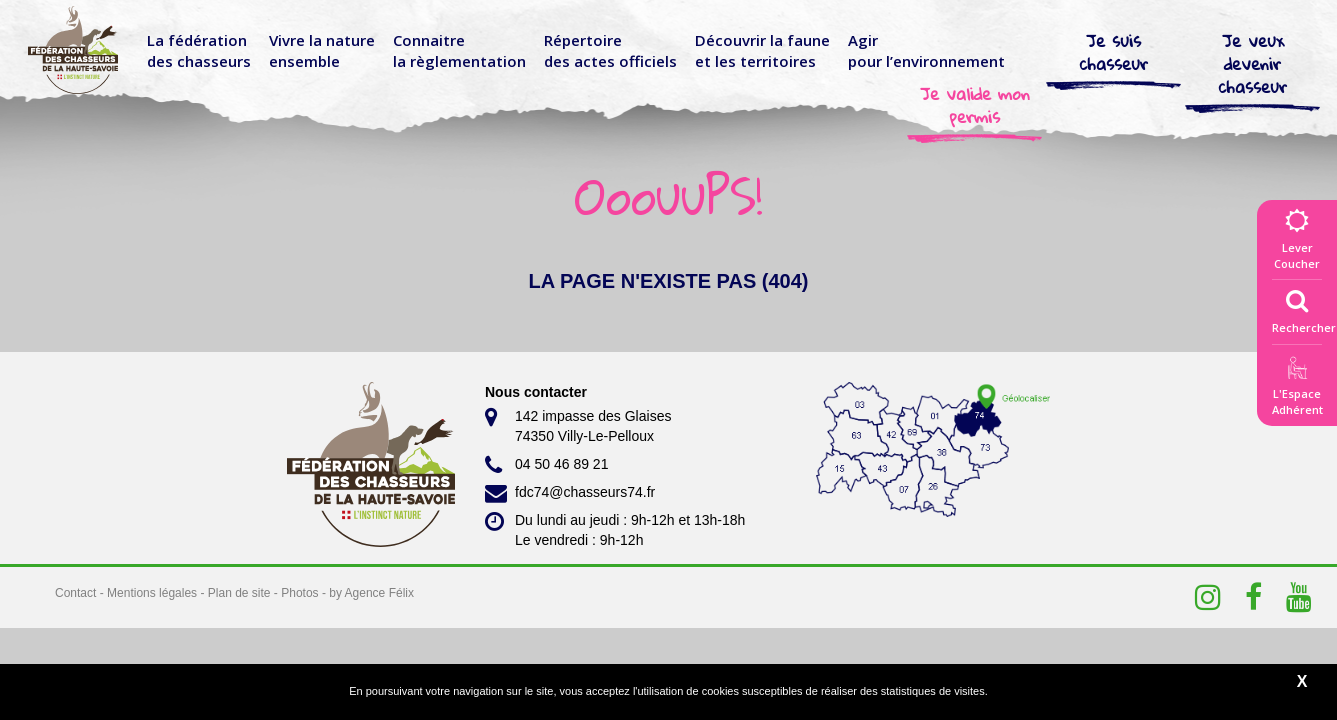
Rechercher (1304, 307)
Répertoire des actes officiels (610, 50)
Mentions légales (152, 593)
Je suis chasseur (1114, 52)
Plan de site (239, 593)
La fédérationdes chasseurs (199, 50)
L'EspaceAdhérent (1297, 389)
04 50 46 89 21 (546, 465)
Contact (75, 593)
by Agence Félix (371, 593)
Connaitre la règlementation (459, 50)
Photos (299, 593)
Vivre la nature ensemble (322, 50)
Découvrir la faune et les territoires (762, 50)
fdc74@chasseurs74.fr (570, 493)
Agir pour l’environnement (926, 50)
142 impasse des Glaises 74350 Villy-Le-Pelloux (578, 425)
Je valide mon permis (975, 105)
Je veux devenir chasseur (1253, 63)
